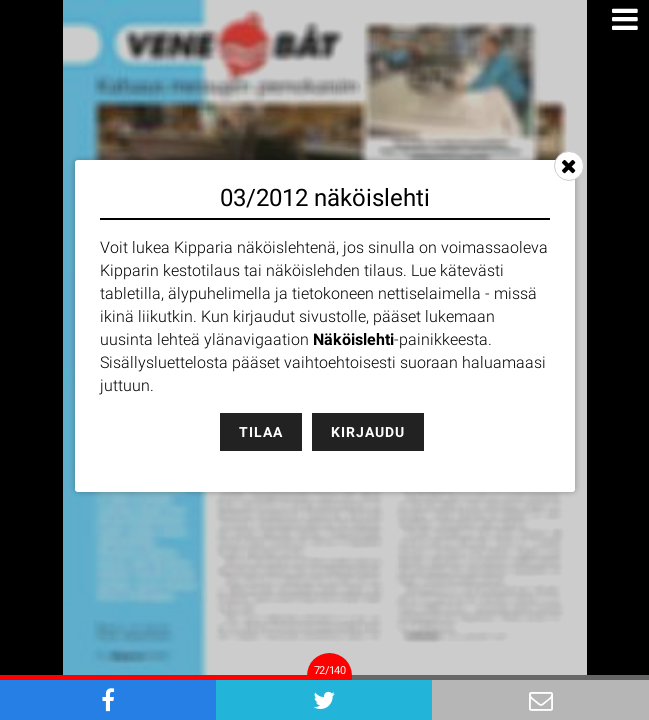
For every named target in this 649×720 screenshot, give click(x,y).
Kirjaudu (368, 432)
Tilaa (261, 432)
